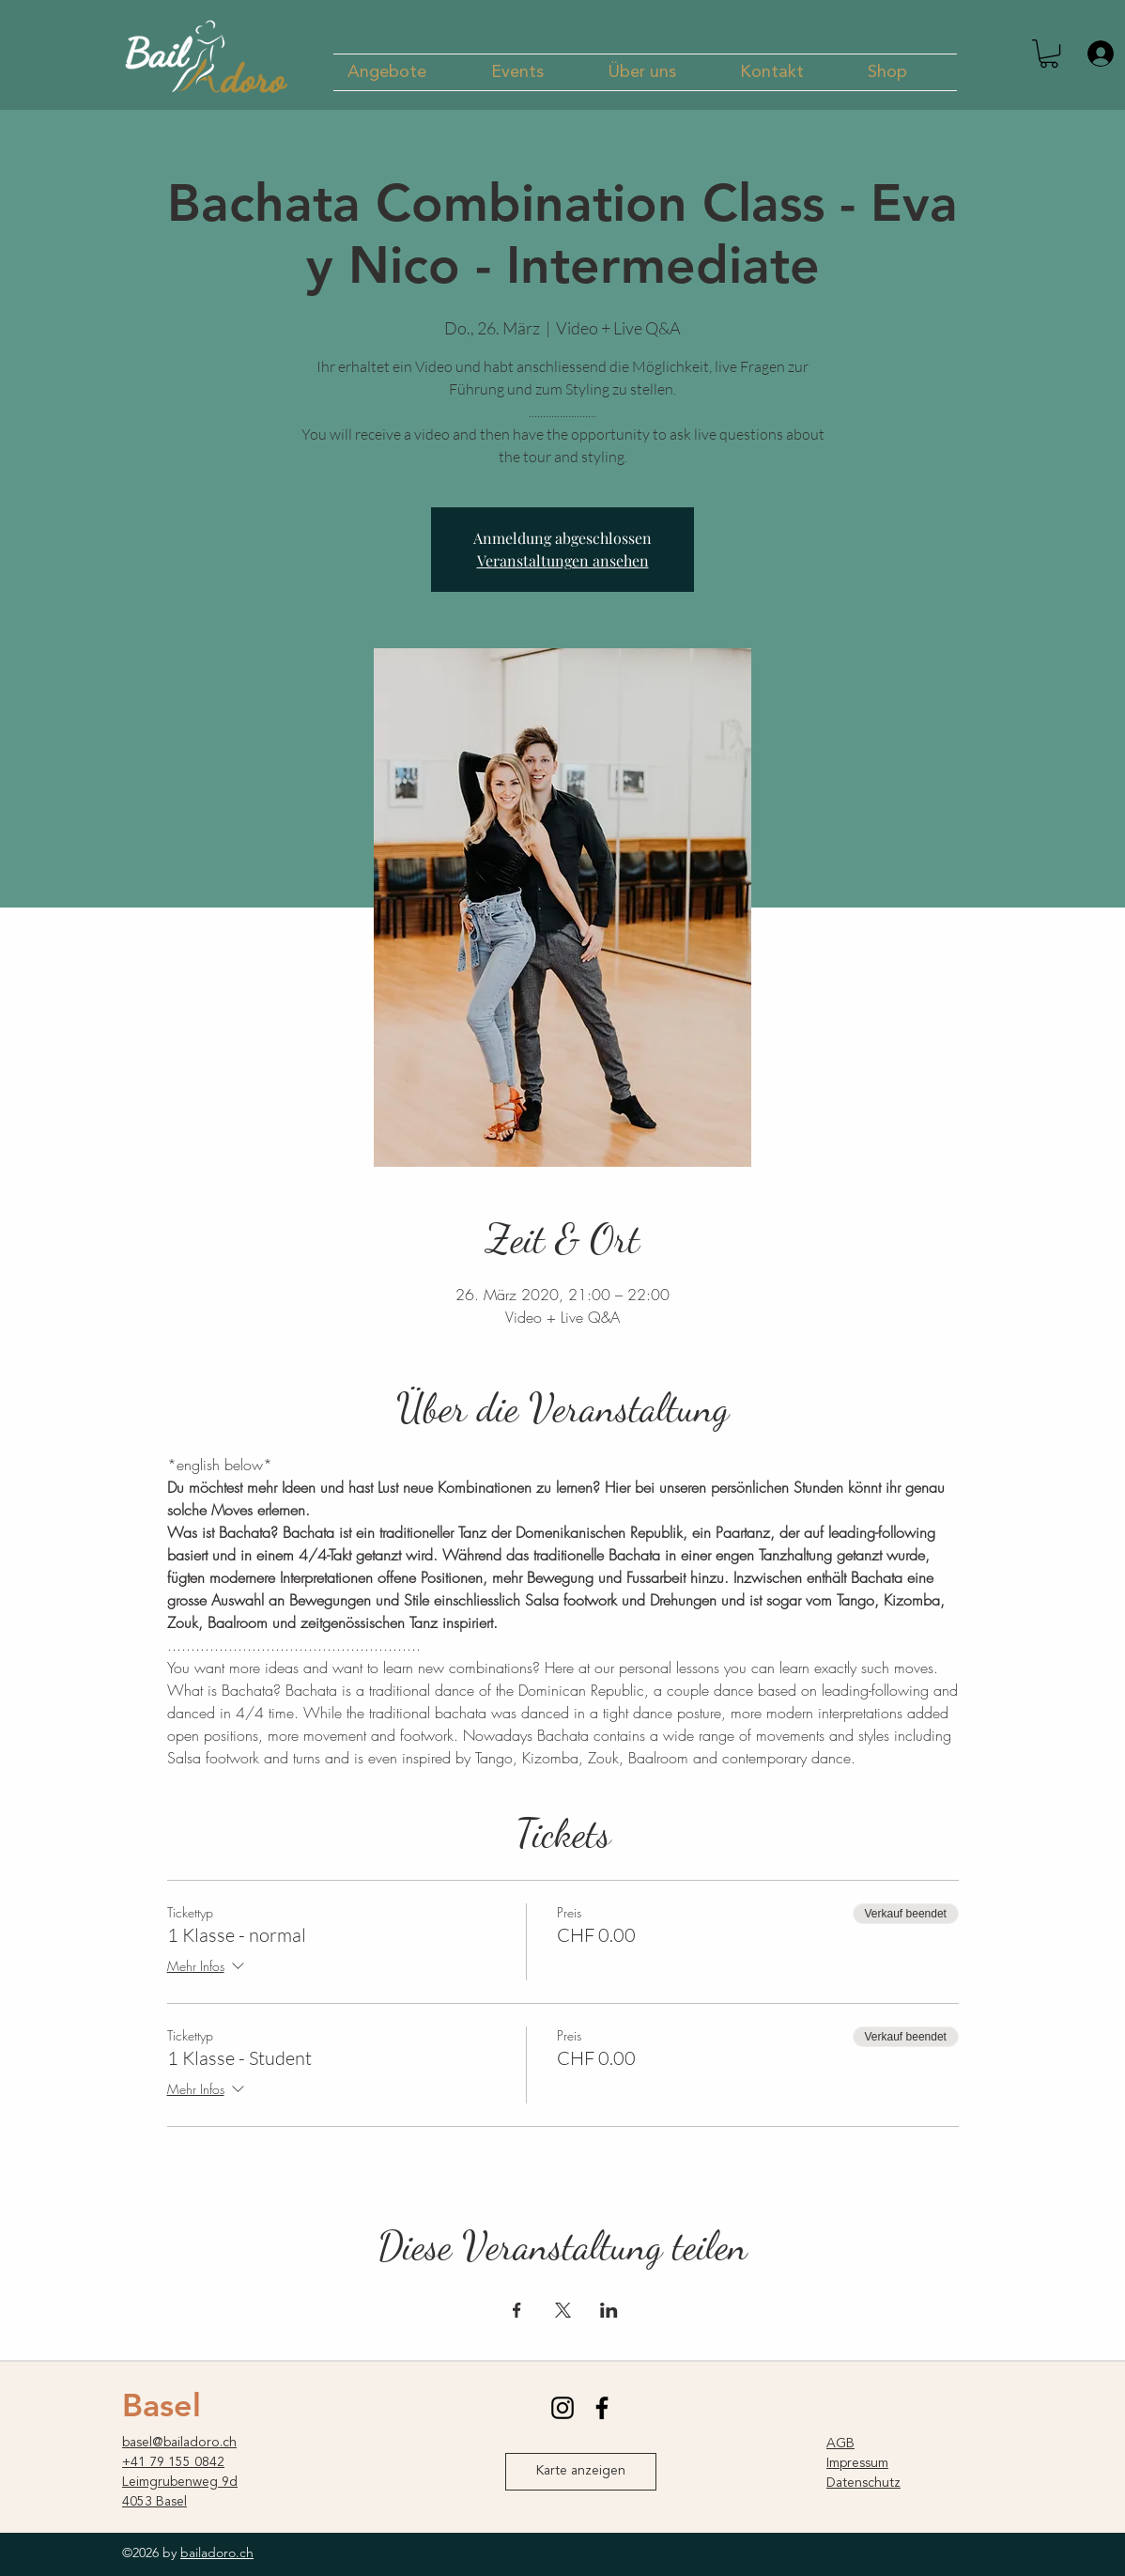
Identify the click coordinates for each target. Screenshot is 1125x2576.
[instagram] (562, 2408)
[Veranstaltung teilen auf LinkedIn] (609, 2310)
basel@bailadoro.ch (179, 2442)
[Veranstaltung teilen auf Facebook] (517, 2310)
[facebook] (602, 2408)
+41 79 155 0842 (173, 2462)
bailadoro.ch (217, 2552)
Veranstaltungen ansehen (563, 560)
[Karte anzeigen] (580, 2472)
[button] (405, 72)
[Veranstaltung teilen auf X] (563, 2310)
